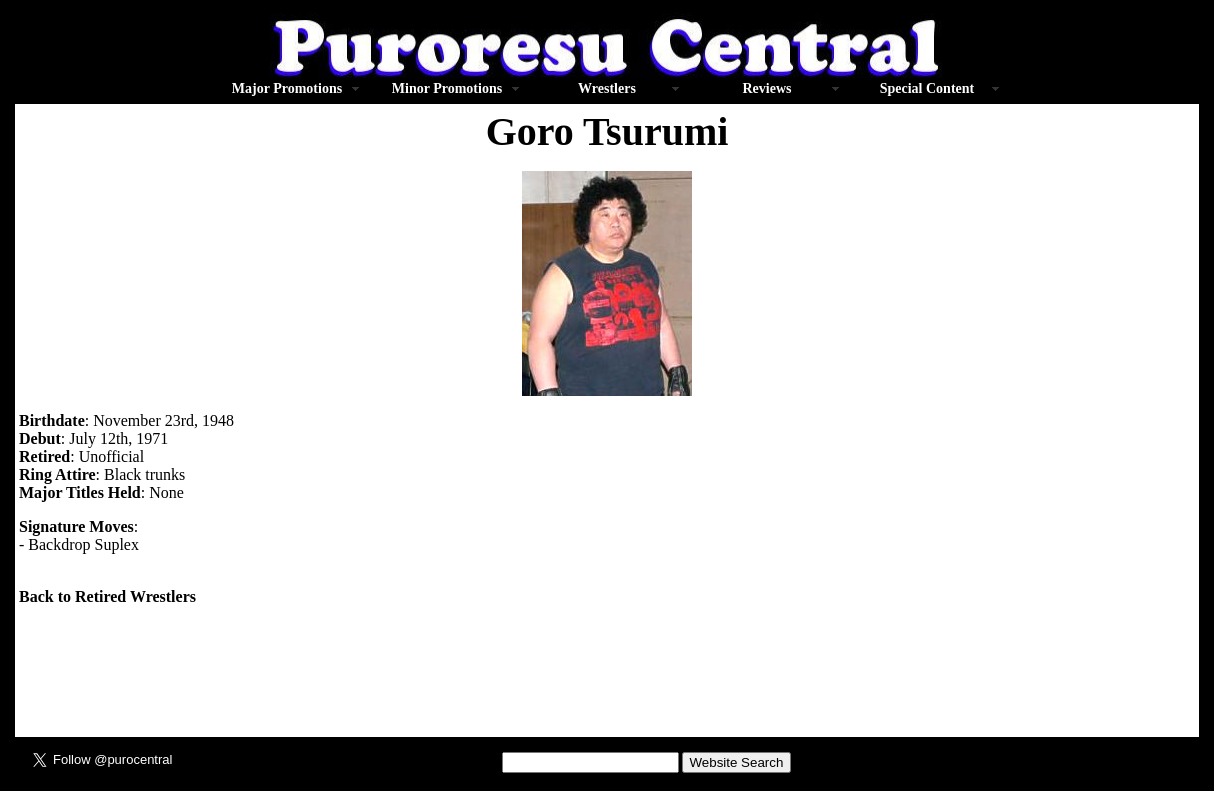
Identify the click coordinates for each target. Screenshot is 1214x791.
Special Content (927, 88)
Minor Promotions (447, 88)
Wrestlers (607, 88)
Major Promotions (287, 88)
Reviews (766, 88)
